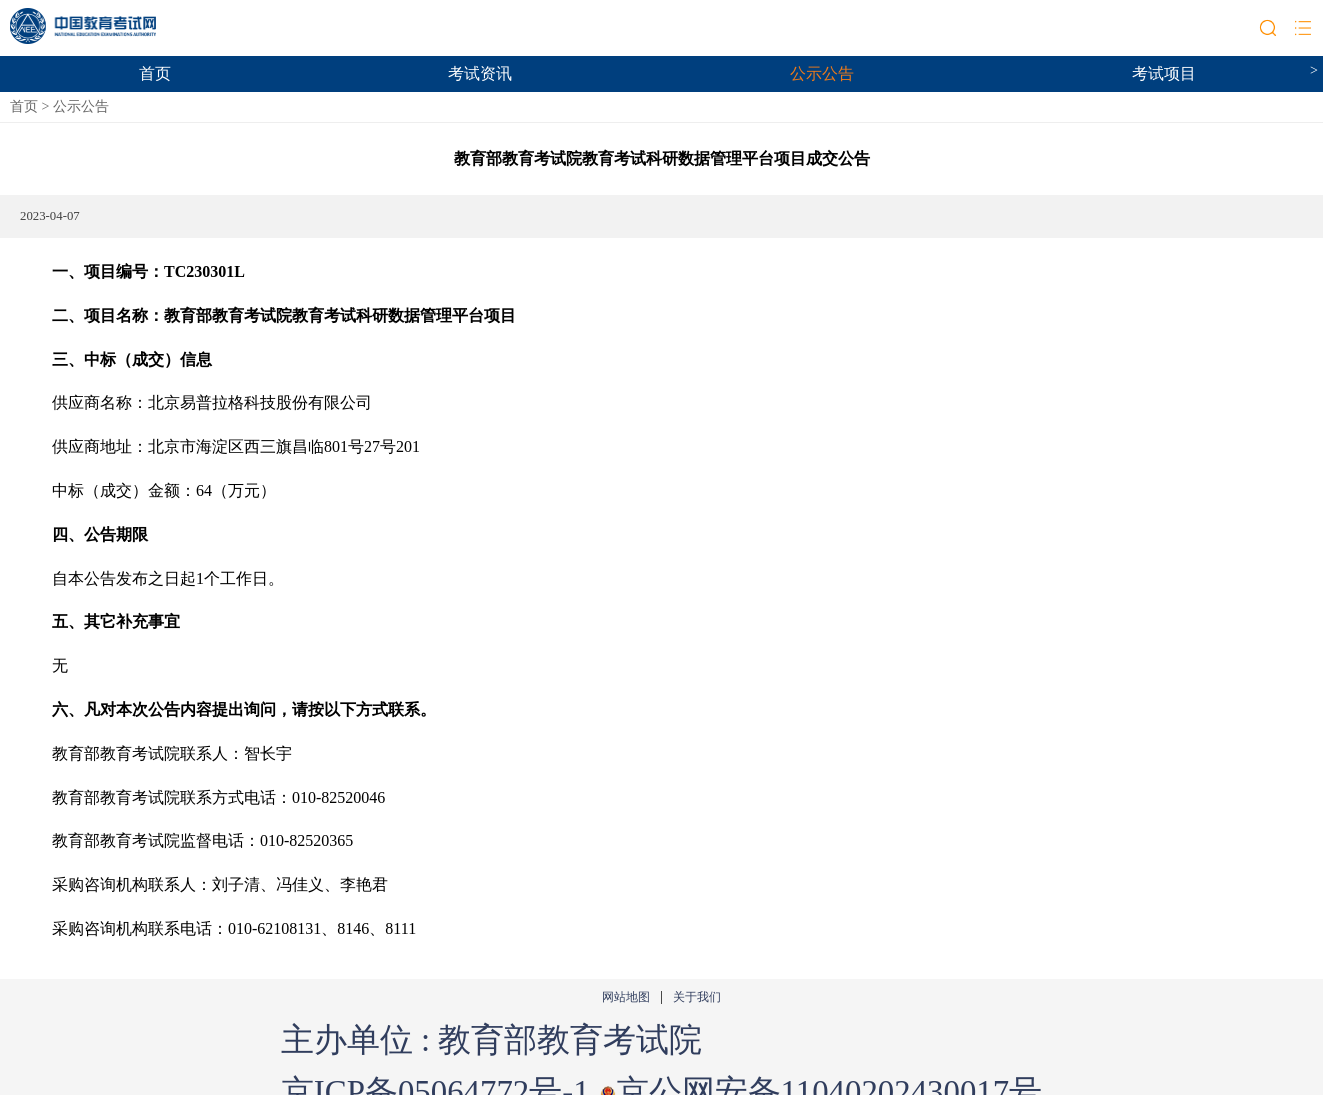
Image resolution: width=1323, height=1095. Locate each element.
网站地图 (626, 998)
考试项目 (1164, 74)
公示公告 (822, 74)
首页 (155, 74)
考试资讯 (480, 74)
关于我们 (697, 998)
